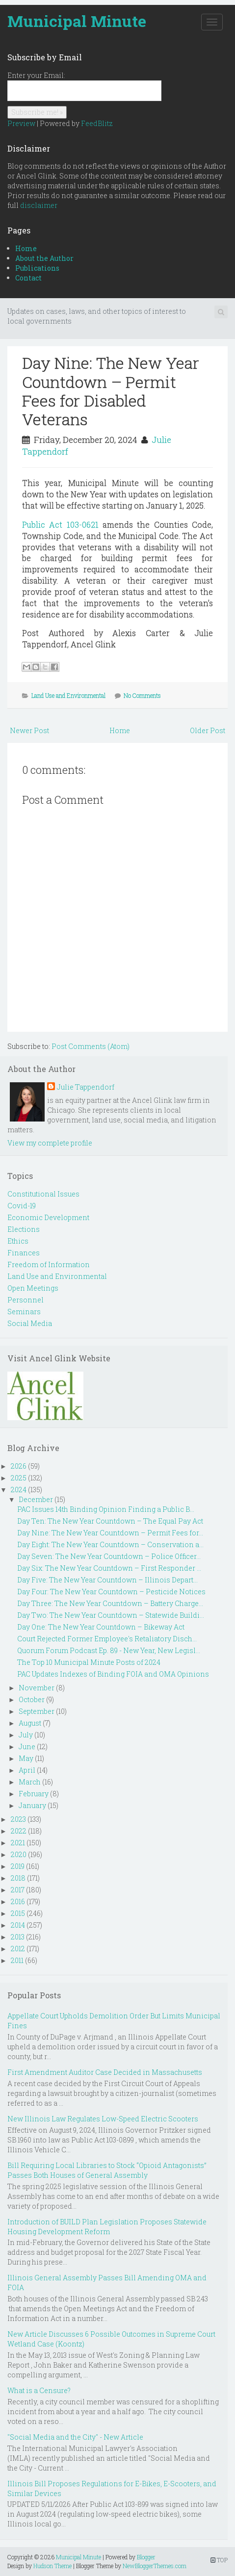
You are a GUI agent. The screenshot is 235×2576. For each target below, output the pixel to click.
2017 (18, 1889)
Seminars (24, 1311)
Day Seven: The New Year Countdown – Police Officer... (109, 1556)
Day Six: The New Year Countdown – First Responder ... (109, 1568)
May (26, 1758)
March (30, 1781)
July (26, 1734)
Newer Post (29, 730)
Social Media (29, 1323)
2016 (18, 1901)
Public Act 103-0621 (60, 524)
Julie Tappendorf (85, 1087)
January (32, 1805)
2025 (18, 1477)
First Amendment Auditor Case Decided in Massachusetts (104, 2072)
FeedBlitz (97, 123)
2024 (18, 1489)
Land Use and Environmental (68, 695)
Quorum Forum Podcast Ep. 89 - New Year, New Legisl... (108, 1650)
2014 (18, 1925)
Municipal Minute (76, 20)
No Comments (142, 695)
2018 (18, 1878)
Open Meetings (32, 1288)
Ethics (17, 1241)
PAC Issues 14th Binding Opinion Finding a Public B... (105, 1509)
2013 (18, 1936)
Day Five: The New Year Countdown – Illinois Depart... (107, 1579)
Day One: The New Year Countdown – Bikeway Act (100, 1627)
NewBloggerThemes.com (154, 2566)
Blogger (146, 2557)
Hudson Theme (52, 2566)
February (34, 1793)
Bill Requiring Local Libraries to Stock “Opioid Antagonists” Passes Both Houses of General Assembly (107, 2170)
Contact (28, 277)
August (30, 1723)
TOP (219, 2560)
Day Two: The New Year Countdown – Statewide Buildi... (110, 1615)
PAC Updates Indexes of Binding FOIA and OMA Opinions (113, 1674)
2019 (18, 1866)
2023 (18, 1819)
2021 (18, 1842)
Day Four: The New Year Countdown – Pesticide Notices (111, 1591)
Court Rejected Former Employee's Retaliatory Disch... (107, 1638)
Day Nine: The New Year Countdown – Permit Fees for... (110, 1532)
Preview (21, 123)
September (36, 1711)
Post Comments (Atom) (91, 1046)
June (27, 1746)
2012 (18, 1948)
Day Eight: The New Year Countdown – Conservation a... (110, 1544)
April (27, 1770)
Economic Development (48, 1217)
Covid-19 (21, 1205)
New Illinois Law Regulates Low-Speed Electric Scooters (102, 2118)
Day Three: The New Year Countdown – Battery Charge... (110, 1603)
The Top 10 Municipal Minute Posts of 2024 (88, 1662)
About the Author (44, 258)
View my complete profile (49, 1143)
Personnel (25, 1299)
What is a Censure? (39, 2390)
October (32, 1699)
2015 (18, 1913)
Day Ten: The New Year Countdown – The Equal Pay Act (110, 1521)
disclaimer (38, 205)
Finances (23, 1252)
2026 (18, 1466)
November (36, 1687)
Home (26, 248)
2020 (18, 1854)
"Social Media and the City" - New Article (75, 2437)
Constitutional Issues (43, 1194)
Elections (23, 1229)
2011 (17, 1960)
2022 (18, 1831)
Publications (37, 268)
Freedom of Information (48, 1264)
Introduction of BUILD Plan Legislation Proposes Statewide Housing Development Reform (107, 2226)
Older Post (207, 730)
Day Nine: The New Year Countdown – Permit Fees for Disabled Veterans (110, 391)
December (36, 1499)
